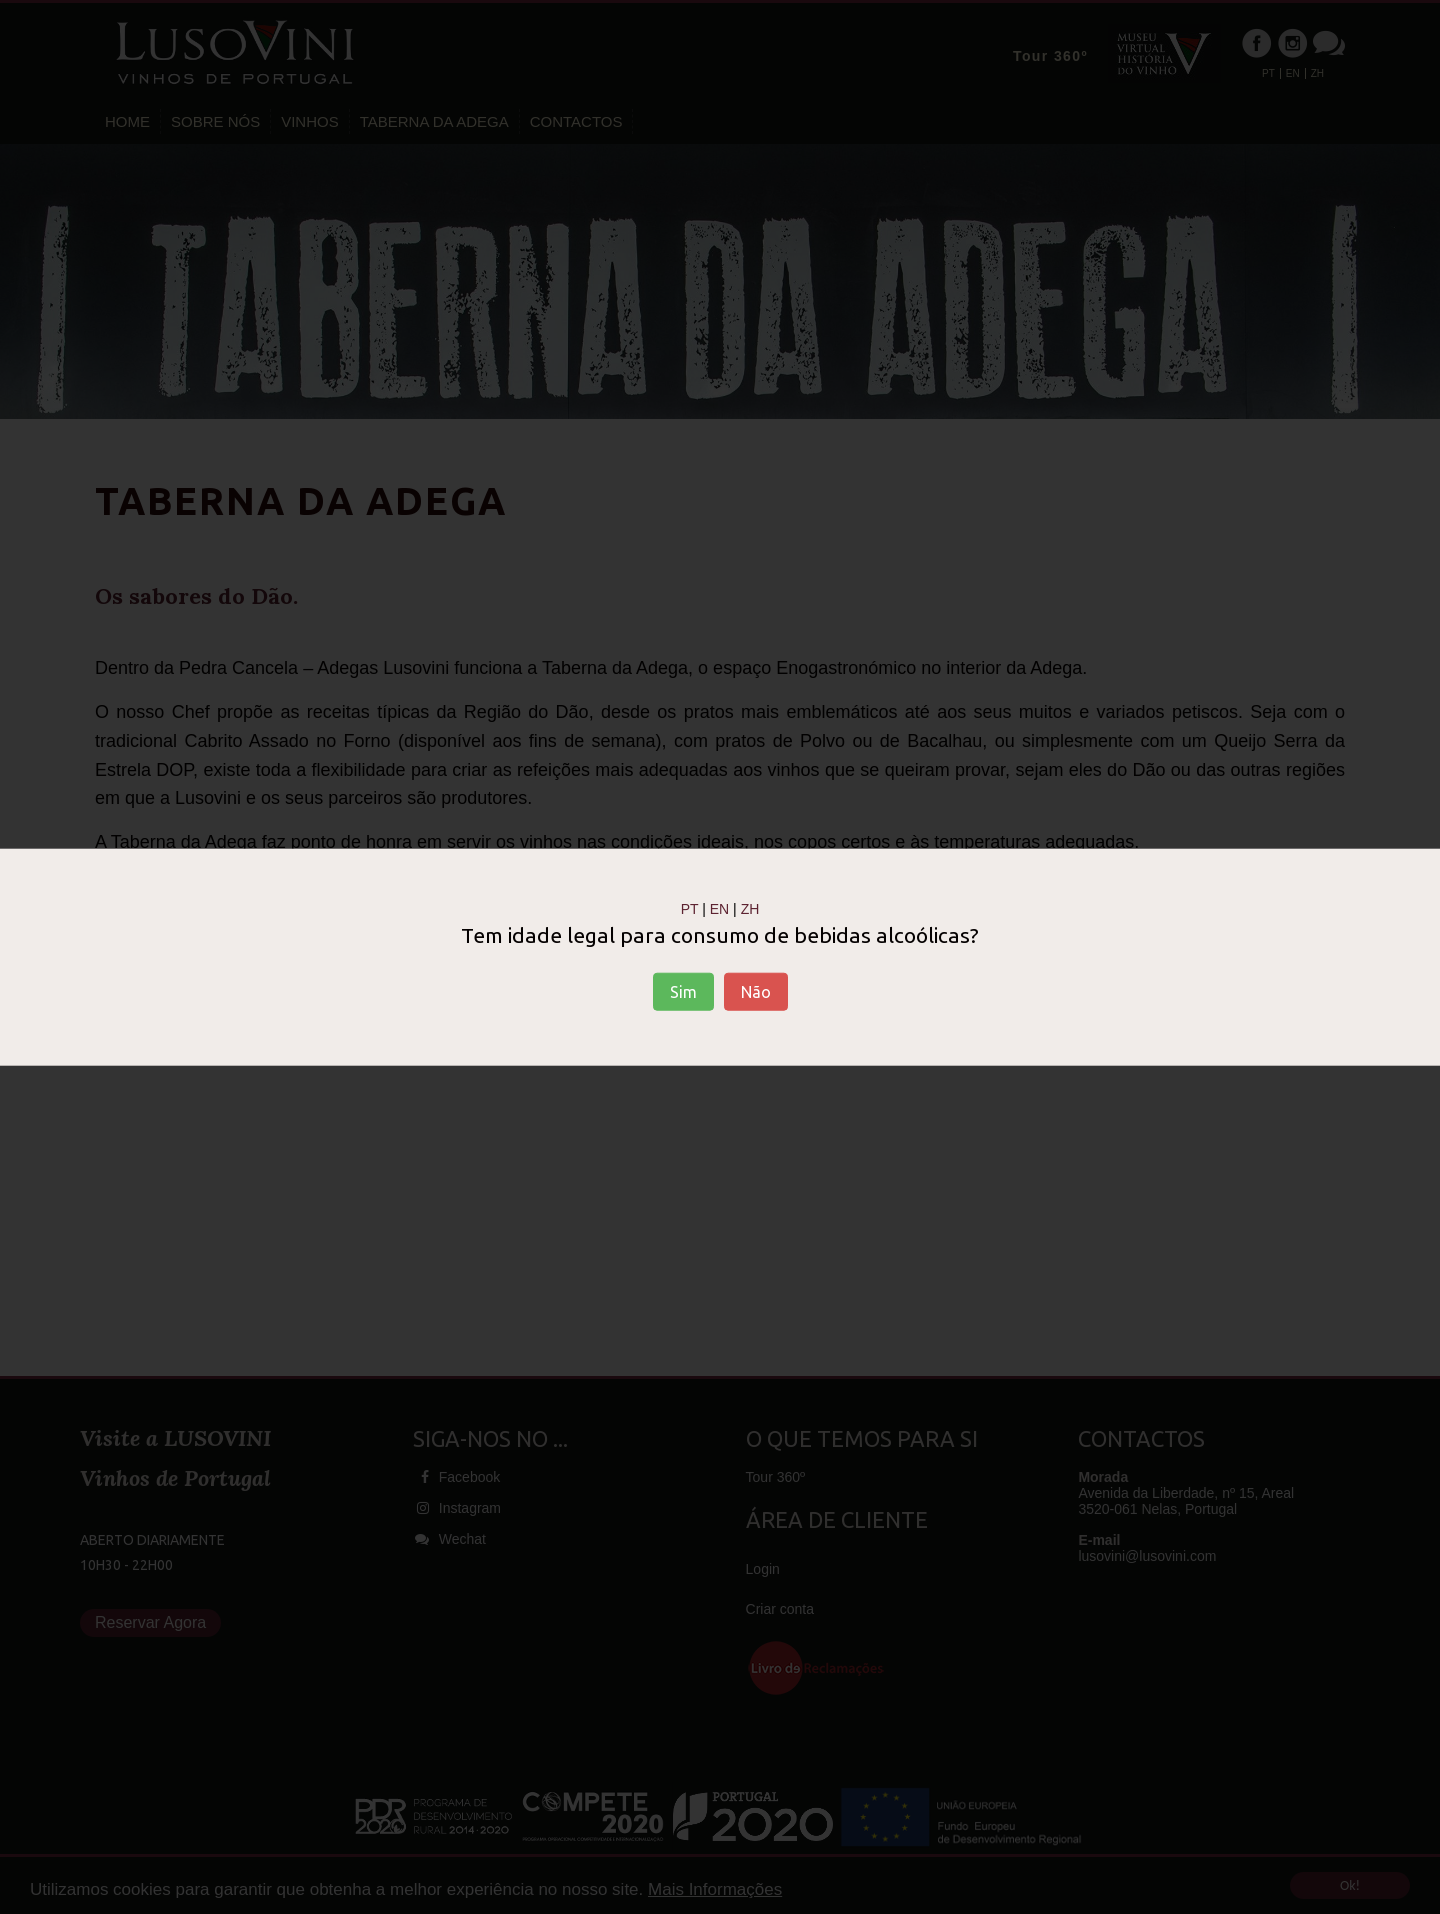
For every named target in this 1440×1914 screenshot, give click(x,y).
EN (719, 909)
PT (690, 909)
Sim (683, 991)
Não (756, 991)
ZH (750, 909)
